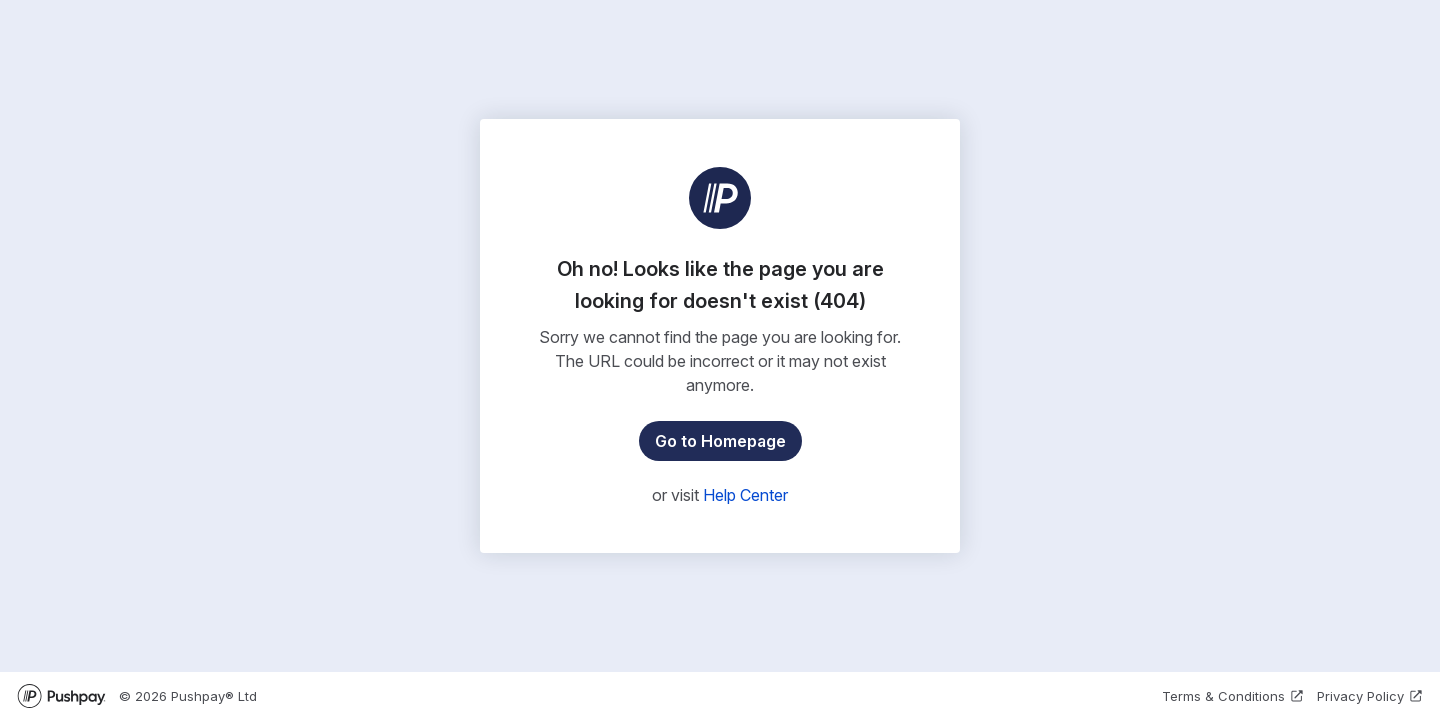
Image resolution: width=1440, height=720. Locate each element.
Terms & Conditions (1233, 696)
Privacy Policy (1370, 696)
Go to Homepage (720, 441)
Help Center (745, 495)
